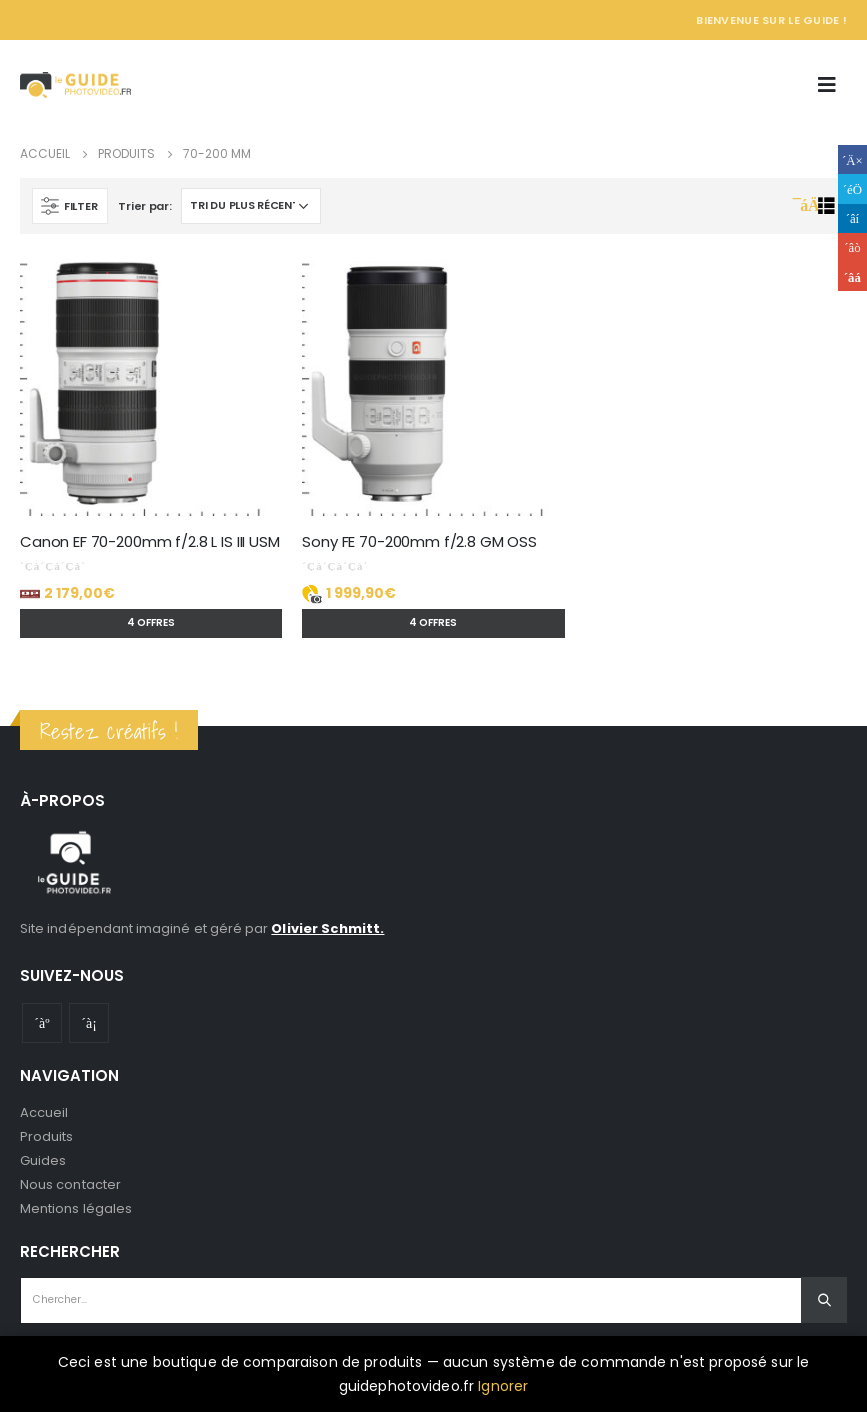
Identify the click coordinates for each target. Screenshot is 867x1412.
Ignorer (503, 1386)
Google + (852, 247)
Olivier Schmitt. (327, 928)
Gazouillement (852, 188)
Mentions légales (76, 1208)
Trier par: (144, 206)
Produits (47, 1136)
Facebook (852, 159)
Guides (43, 1160)
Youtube (42, 1023)
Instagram (89, 1023)
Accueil (44, 1112)
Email (852, 276)
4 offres (151, 622)
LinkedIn (852, 218)
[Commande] (251, 206)
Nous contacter (70, 1184)
